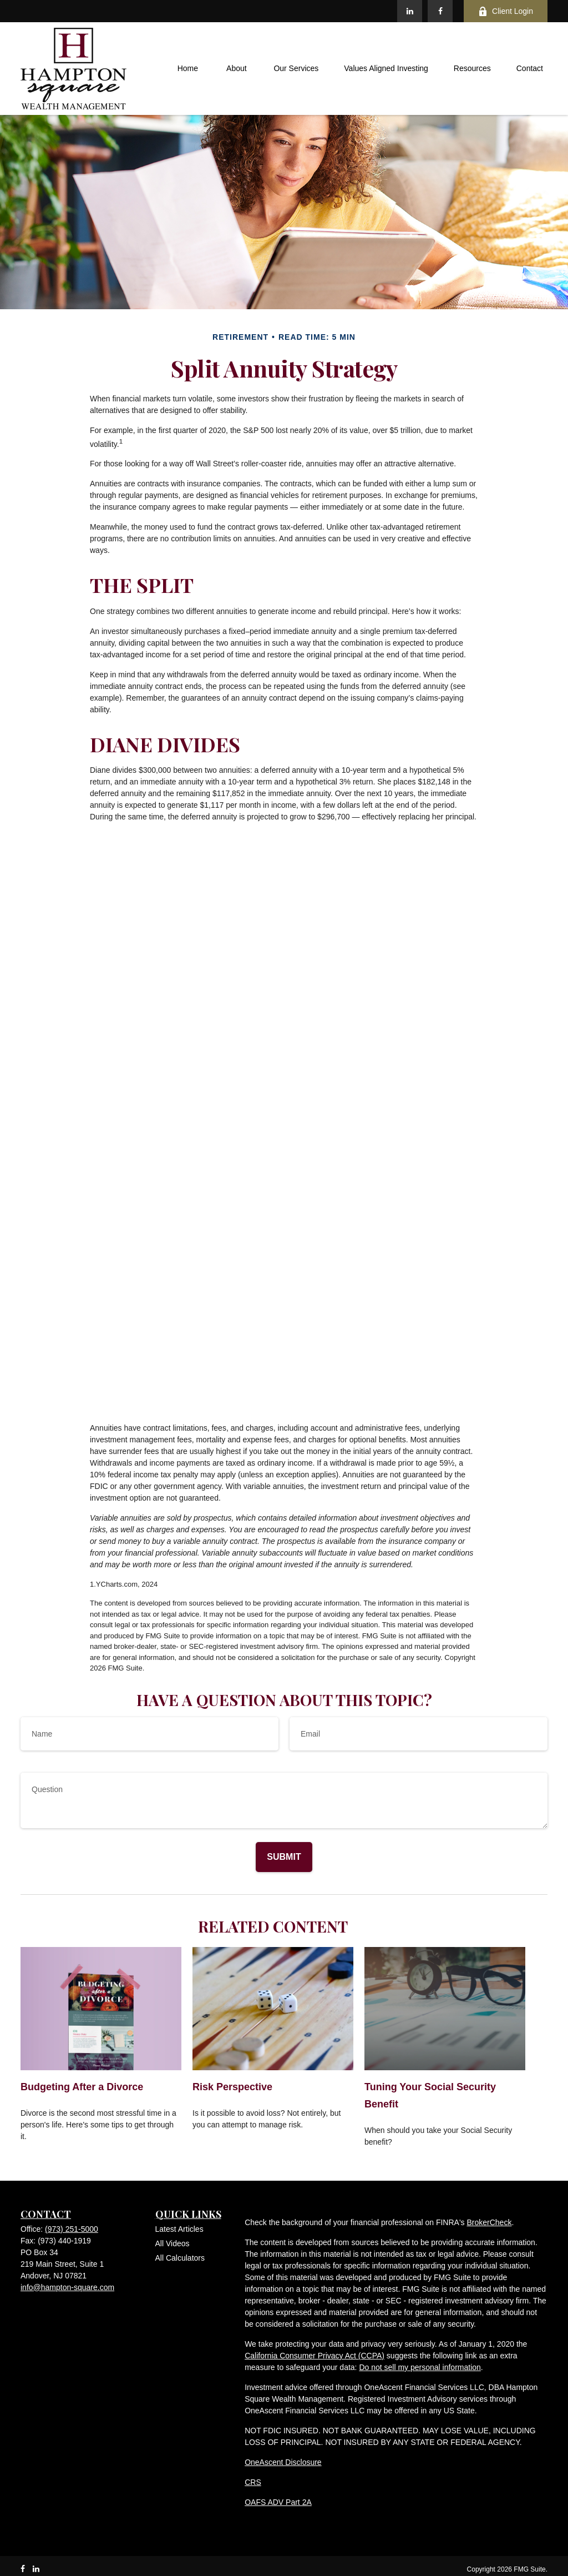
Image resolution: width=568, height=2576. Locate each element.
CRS (253, 2482)
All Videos (172, 2243)
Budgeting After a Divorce (82, 2086)
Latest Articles (179, 2229)
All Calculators (180, 2257)
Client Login (505, 11)
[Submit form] (284, 1857)
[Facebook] (440, 11)
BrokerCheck (488, 2222)
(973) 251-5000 (71, 2229)
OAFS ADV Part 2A (278, 2502)
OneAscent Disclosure (283, 2462)
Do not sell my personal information (419, 2367)
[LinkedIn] (409, 11)
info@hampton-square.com (67, 2287)
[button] (187, 68)
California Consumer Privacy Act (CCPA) (314, 2355)
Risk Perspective (232, 2086)
